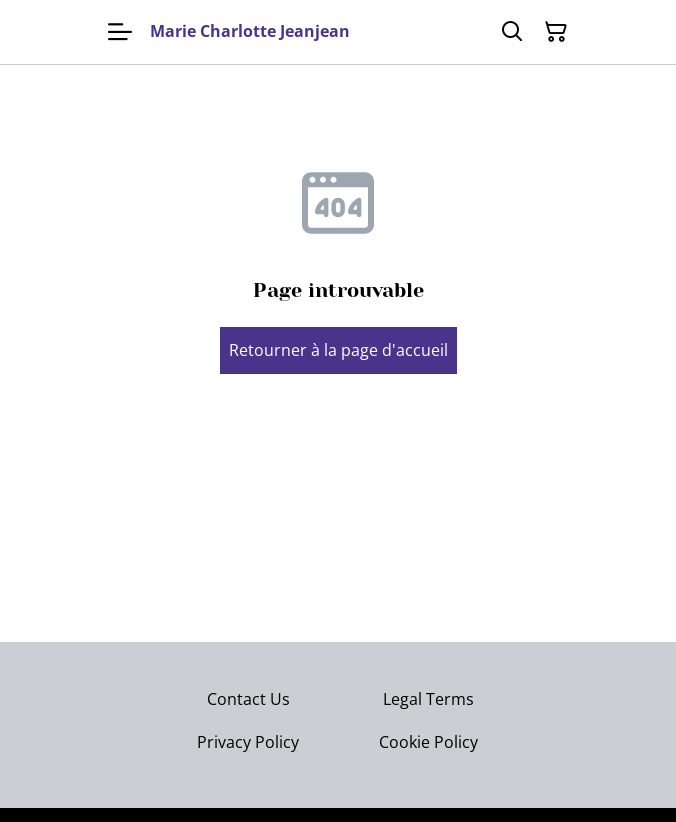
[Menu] (120, 32)
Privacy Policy (248, 742)
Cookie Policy (428, 742)
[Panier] (556, 32)
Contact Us (248, 699)
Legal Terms (428, 699)
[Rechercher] (512, 32)
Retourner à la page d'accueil (338, 350)
